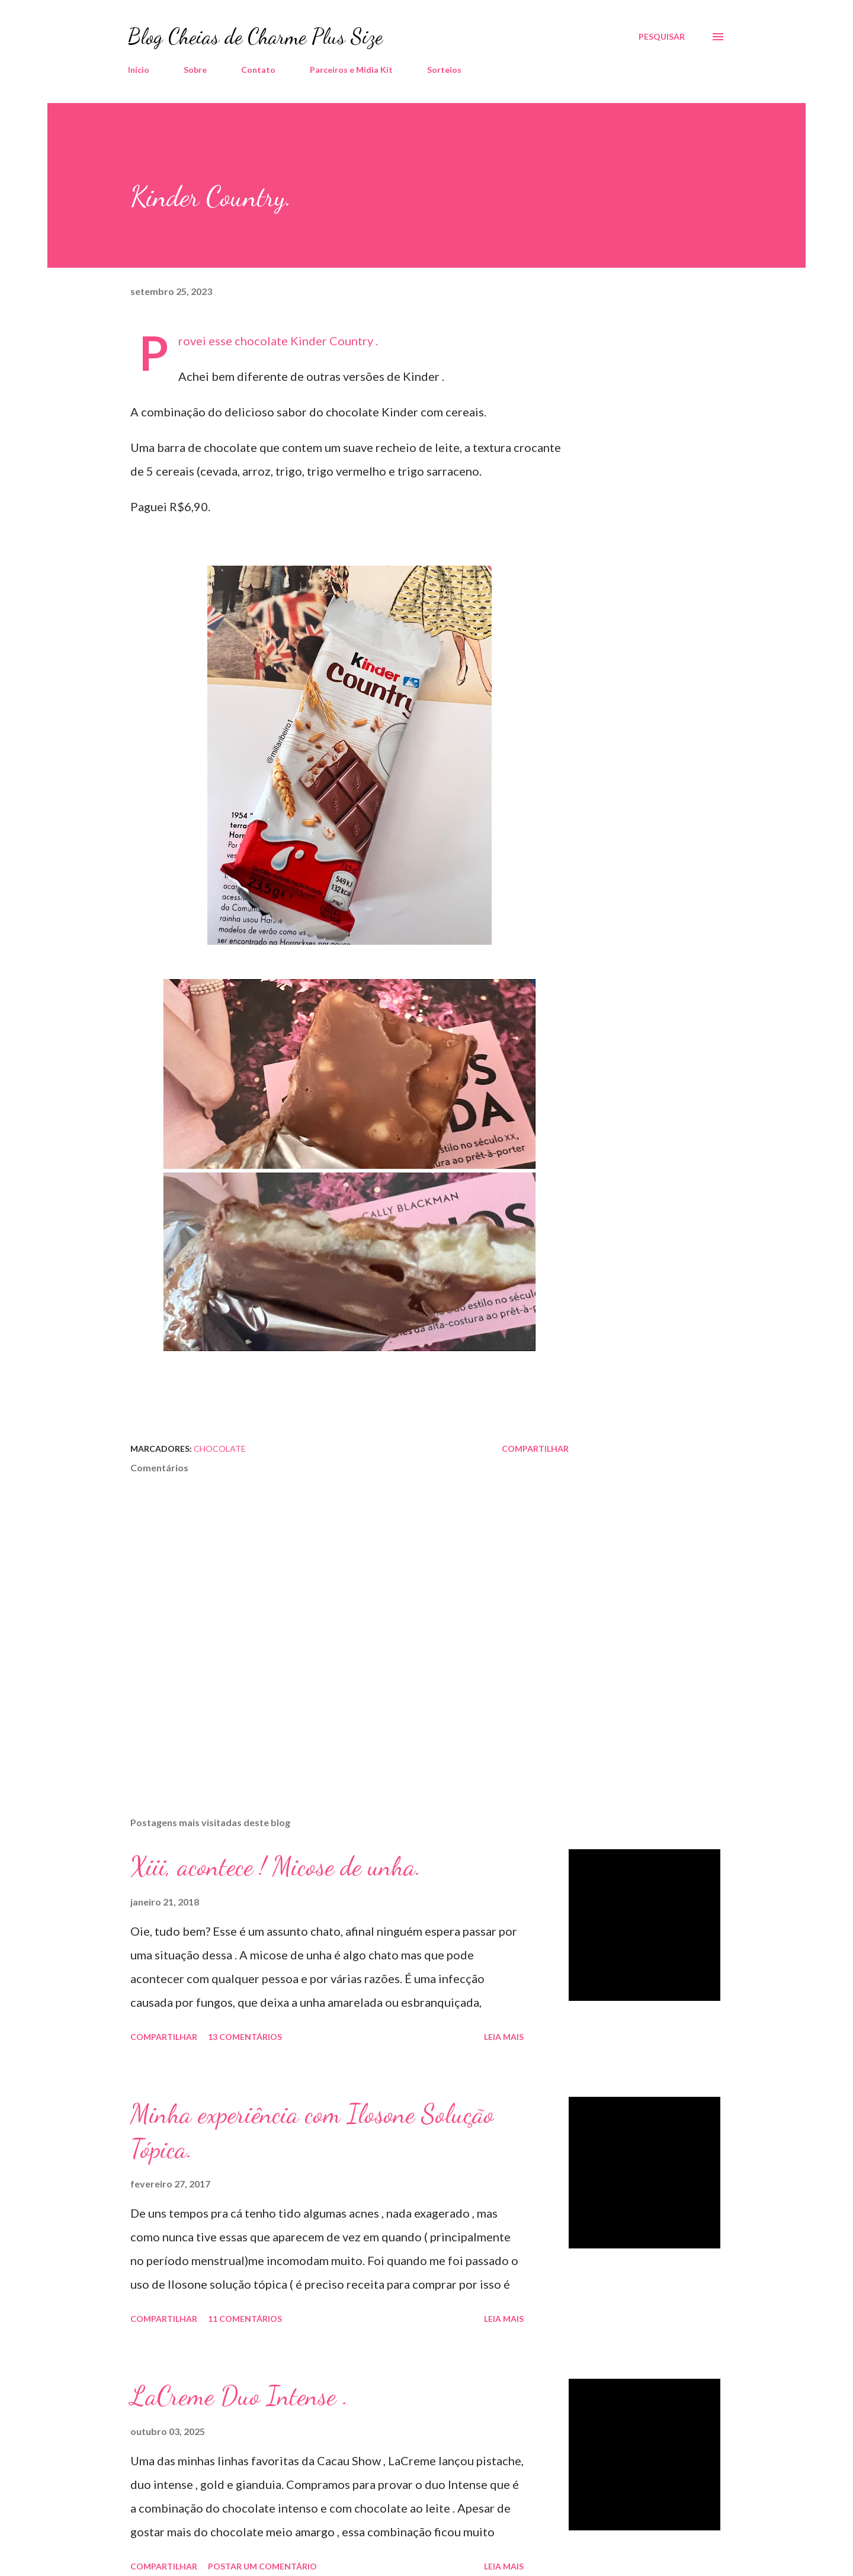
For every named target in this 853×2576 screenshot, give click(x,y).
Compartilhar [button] (535, 1448)
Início (138, 70)
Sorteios (444, 70)
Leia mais (504, 2037)
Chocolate (220, 1448)
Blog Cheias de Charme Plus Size (255, 36)
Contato (258, 70)
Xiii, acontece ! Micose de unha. (275, 1866)
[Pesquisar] (662, 36)
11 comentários (245, 2319)
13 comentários (245, 2037)
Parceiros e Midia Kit (351, 70)
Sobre (195, 70)
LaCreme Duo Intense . (239, 2396)
